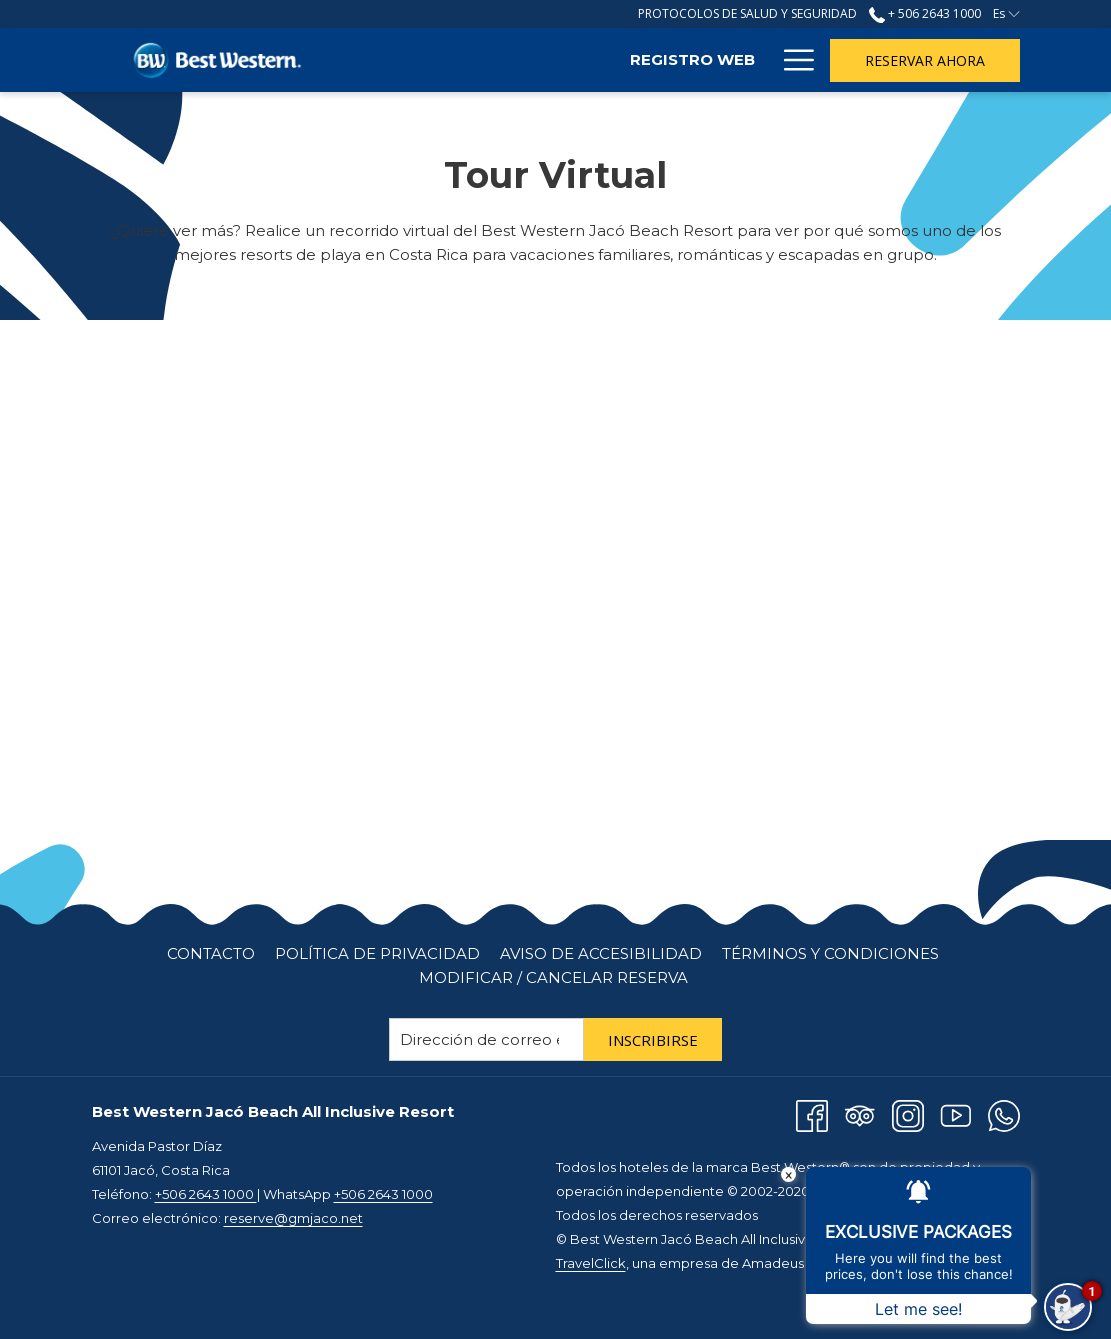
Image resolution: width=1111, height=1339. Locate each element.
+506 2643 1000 (206, 1194)
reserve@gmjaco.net (293, 1218)
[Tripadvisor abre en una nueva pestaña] (860, 1114)
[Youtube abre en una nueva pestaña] (956, 1114)
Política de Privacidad (377, 953)
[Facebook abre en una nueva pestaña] (812, 1114)
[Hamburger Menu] (791, 60)
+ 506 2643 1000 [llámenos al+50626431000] (925, 13)
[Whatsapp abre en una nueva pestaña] (1004, 1114)
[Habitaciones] (694, 60)
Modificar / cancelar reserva (553, 977)
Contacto (211, 953)
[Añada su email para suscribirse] (486, 1039)
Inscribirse (653, 1040)
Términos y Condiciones (830, 953)
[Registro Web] (545, 60)
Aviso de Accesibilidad (601, 953)
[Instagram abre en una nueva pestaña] (908, 1114)
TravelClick (591, 1263)
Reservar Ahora (925, 60)
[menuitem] (211, 954)
